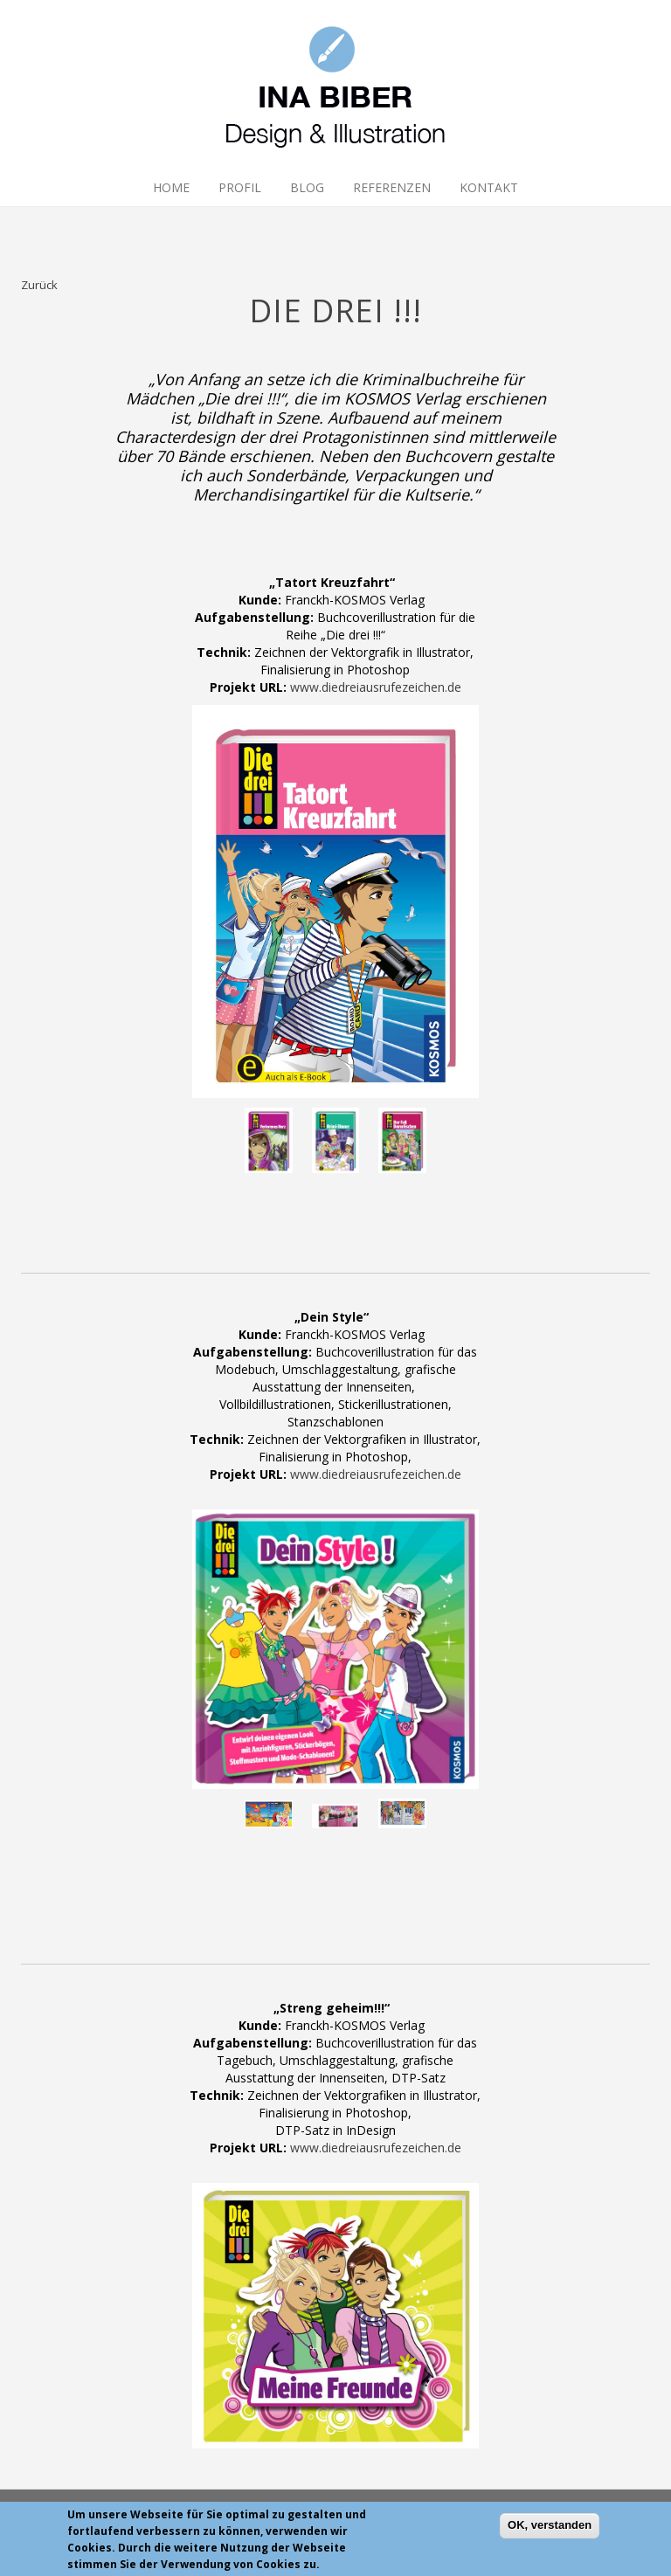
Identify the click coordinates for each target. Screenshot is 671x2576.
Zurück (39, 285)
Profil (239, 187)
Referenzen (392, 187)
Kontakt (489, 187)
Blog (307, 187)
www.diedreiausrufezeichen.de (375, 687)
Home (171, 187)
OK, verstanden (549, 2530)
